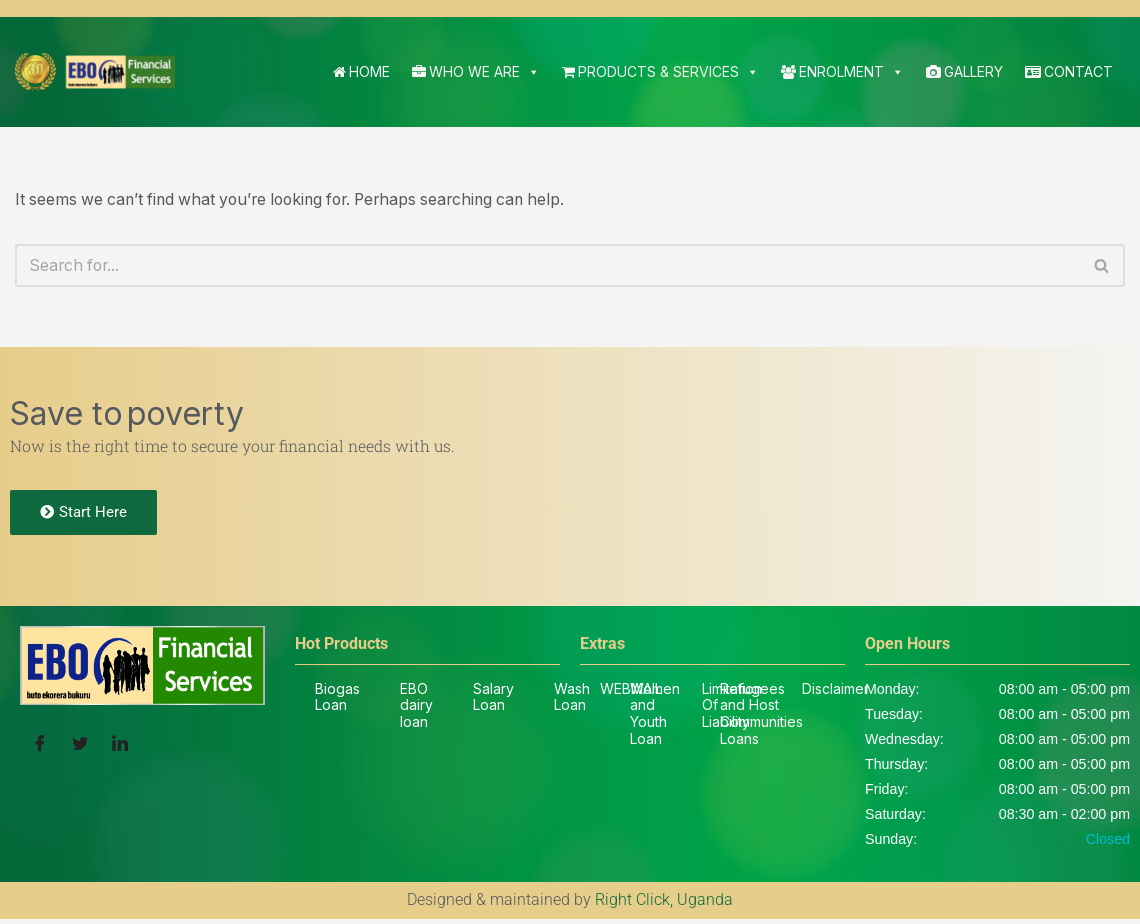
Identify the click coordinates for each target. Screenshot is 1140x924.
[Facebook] (40, 749)
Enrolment (842, 72)
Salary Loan (493, 700)
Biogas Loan (337, 700)
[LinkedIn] (120, 749)
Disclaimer (835, 691)
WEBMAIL (631, 691)
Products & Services (660, 72)
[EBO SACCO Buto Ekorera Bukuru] (95, 72)
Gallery (964, 71)
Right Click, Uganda (664, 905)
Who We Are (476, 72)
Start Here (83, 515)
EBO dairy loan (416, 708)
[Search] (547, 266)
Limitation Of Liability (732, 708)
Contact (1069, 71)
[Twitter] (80, 749)
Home (361, 71)
